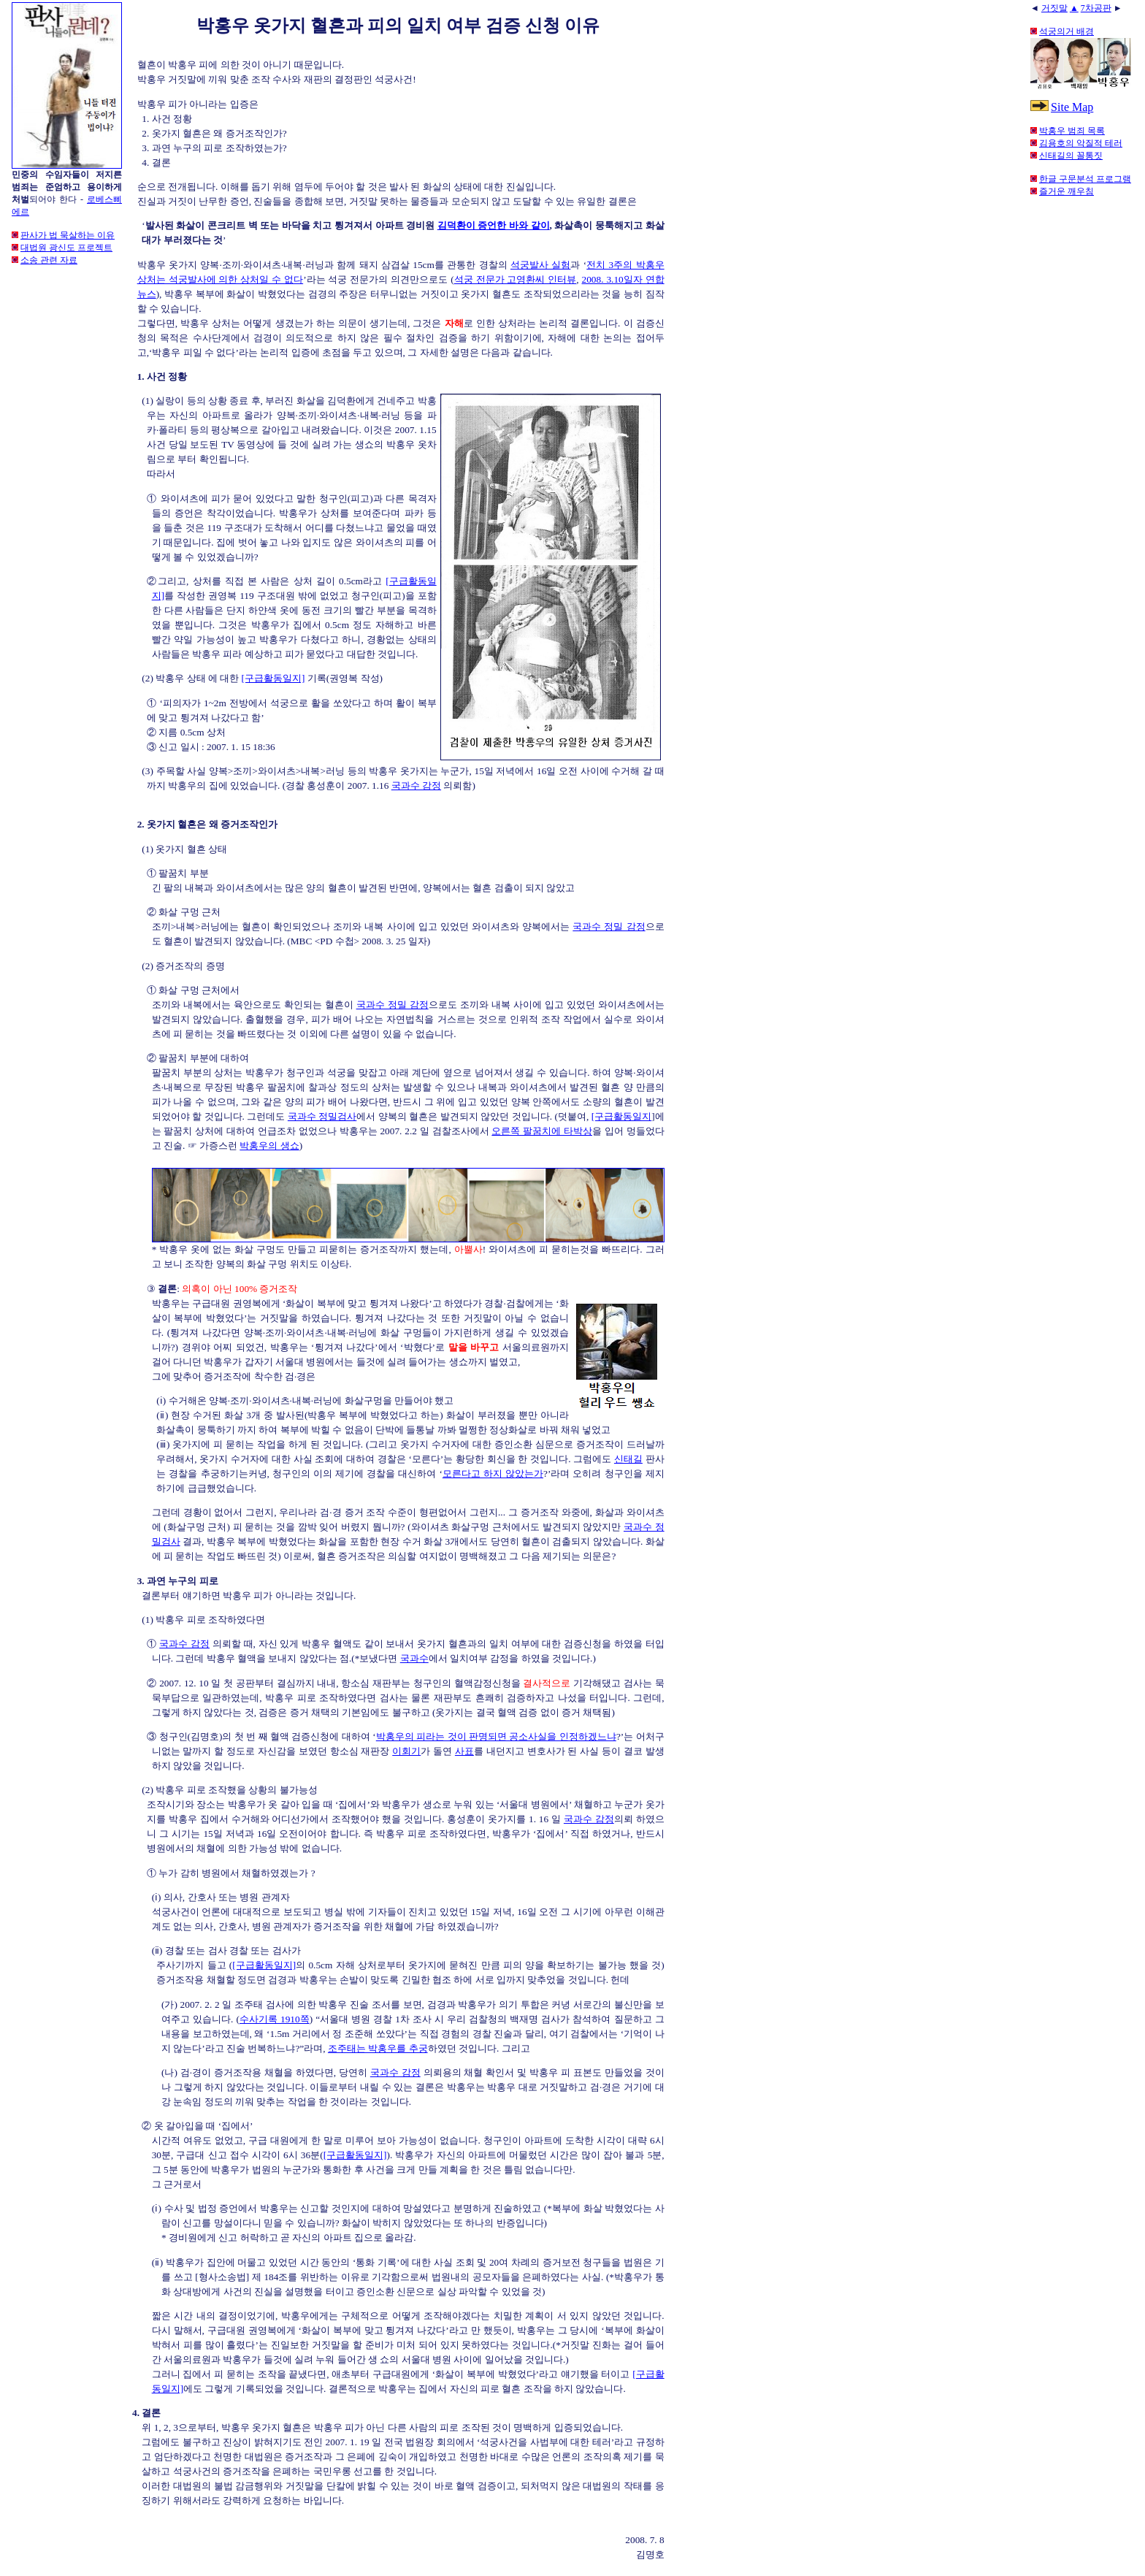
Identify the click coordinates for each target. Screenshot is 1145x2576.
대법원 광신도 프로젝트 (66, 247)
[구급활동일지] (273, 678)
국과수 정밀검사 (322, 1116)
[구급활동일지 (621, 1116)
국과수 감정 (416, 785)
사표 (464, 1751)
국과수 (414, 1658)
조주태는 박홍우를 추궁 (378, 2048)
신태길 (628, 1458)
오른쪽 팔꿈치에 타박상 (541, 1130)
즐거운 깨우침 (1066, 191)
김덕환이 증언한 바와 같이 (493, 225)
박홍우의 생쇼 (269, 1145)
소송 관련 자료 (48, 260)
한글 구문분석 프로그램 (1085, 179)
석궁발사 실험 (540, 264)
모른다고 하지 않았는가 (493, 1473)
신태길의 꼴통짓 (1071, 155)
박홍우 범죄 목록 (1072, 131)
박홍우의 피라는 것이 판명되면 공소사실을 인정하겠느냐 (496, 1736)
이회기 (406, 1751)
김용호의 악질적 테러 (1080, 143)
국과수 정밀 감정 (608, 926)
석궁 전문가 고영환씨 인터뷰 (515, 279)
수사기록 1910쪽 (275, 2019)
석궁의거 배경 (1066, 31)
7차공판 (1096, 8)
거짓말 (1054, 8)
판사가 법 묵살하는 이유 (67, 235)
